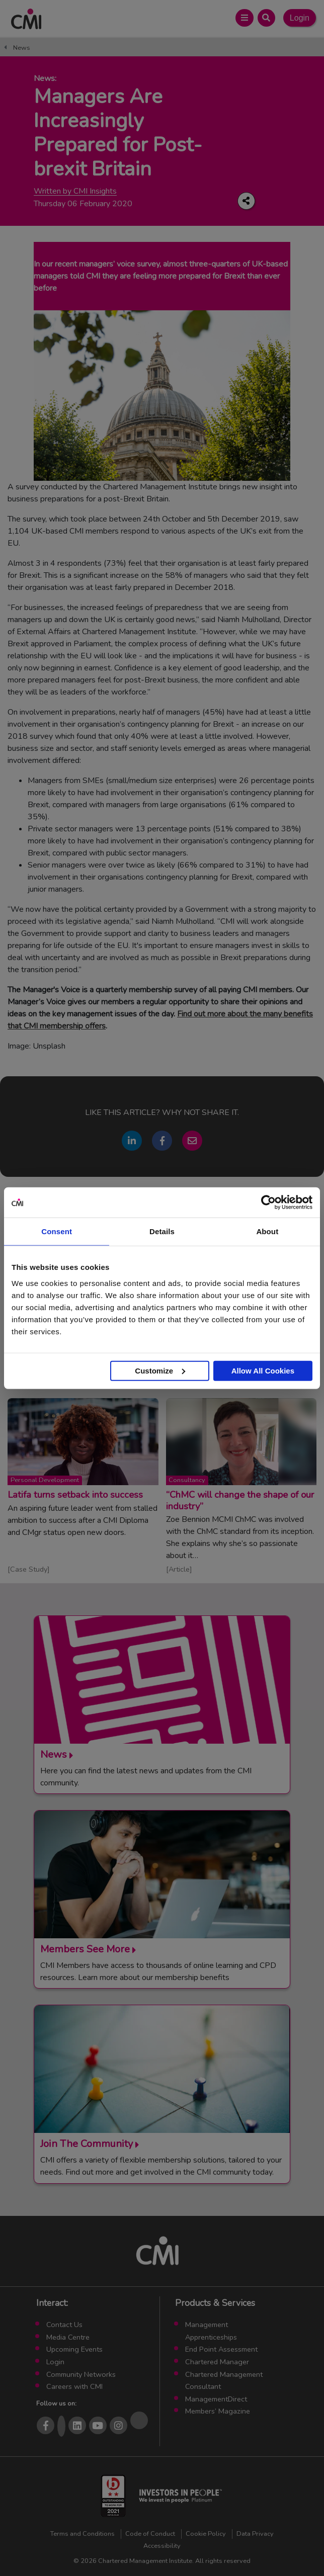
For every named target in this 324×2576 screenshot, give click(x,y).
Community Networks (81, 2374)
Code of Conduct (150, 2533)
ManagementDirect (216, 2399)
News (21, 47)
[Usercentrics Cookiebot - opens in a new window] (268, 1202)
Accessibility (162, 2545)
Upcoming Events (74, 2349)
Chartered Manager (217, 2362)
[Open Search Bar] (266, 18)
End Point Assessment (221, 2349)
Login (299, 18)
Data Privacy (255, 2533)
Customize (160, 1370)
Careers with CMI (74, 2386)
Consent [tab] (56, 1231)
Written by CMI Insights (75, 191)
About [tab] (267, 1231)
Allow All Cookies (262, 1370)
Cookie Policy (206, 2533)
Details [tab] (162, 1231)
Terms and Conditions (82, 2533)
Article (179, 1569)
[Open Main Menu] (244, 18)
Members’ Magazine (217, 2411)
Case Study (28, 1569)
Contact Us (64, 2325)
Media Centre (68, 2337)
